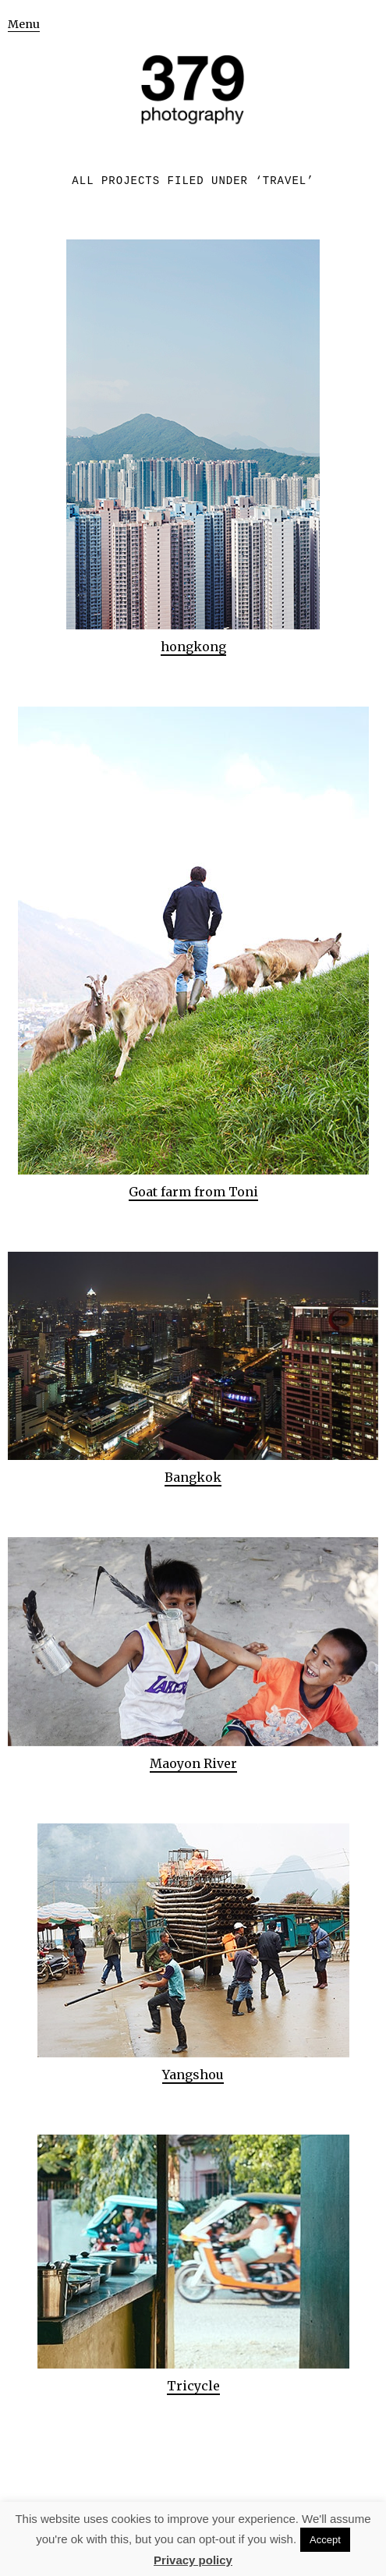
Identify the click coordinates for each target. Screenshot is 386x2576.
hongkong (193, 646)
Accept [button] (325, 2540)
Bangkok (193, 1477)
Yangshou (193, 2074)
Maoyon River (193, 1763)
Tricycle (193, 2386)
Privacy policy (193, 2560)
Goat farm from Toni (193, 1191)
